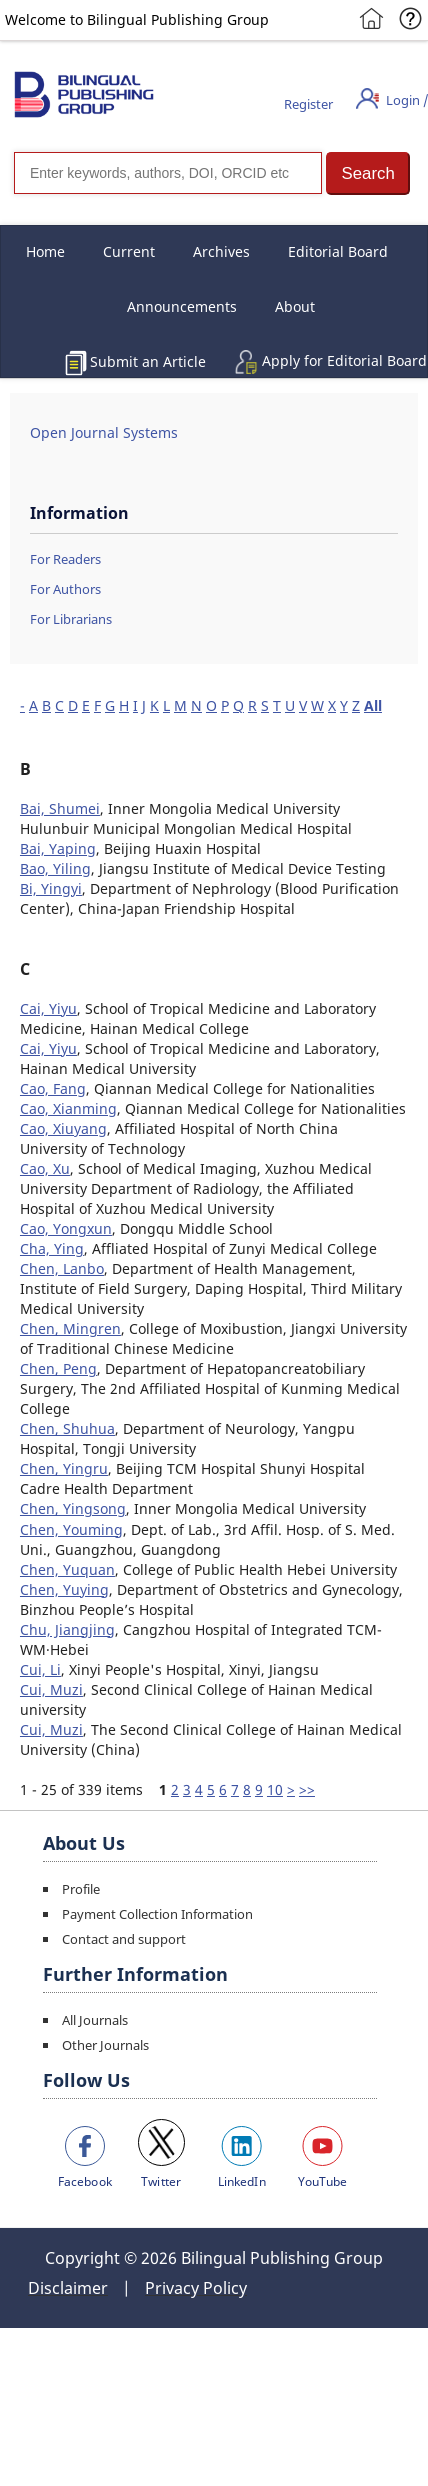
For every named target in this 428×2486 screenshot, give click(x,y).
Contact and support (124, 1939)
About (295, 306)
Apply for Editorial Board (344, 360)
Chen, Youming (71, 1529)
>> (307, 1789)
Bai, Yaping (58, 848)
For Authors (65, 589)
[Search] (168, 173)
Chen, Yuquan (67, 1569)
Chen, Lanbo (62, 1268)
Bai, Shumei (60, 808)
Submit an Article (148, 361)
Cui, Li (40, 1669)
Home (45, 251)
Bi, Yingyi (51, 888)
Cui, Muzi (51, 1689)
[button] (368, 173)
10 (275, 1789)
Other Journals (105, 2045)
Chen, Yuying (64, 1589)
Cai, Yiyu (48, 1008)
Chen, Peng (58, 1368)
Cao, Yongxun (66, 1228)
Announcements (182, 306)
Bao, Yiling (55, 868)
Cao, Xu (45, 1168)
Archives (221, 251)
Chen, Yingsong (73, 1508)
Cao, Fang (53, 1088)
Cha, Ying (52, 1248)
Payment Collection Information (157, 1914)
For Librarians (71, 619)
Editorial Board (338, 251)
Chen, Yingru (64, 1468)
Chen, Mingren (70, 1328)
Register (308, 104)
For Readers (65, 559)
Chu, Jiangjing (67, 1629)
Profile (81, 1889)
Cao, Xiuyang (63, 1128)
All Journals (95, 2020)
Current (129, 251)
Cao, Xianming (68, 1108)
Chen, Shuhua (67, 1428)
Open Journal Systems (104, 432)
